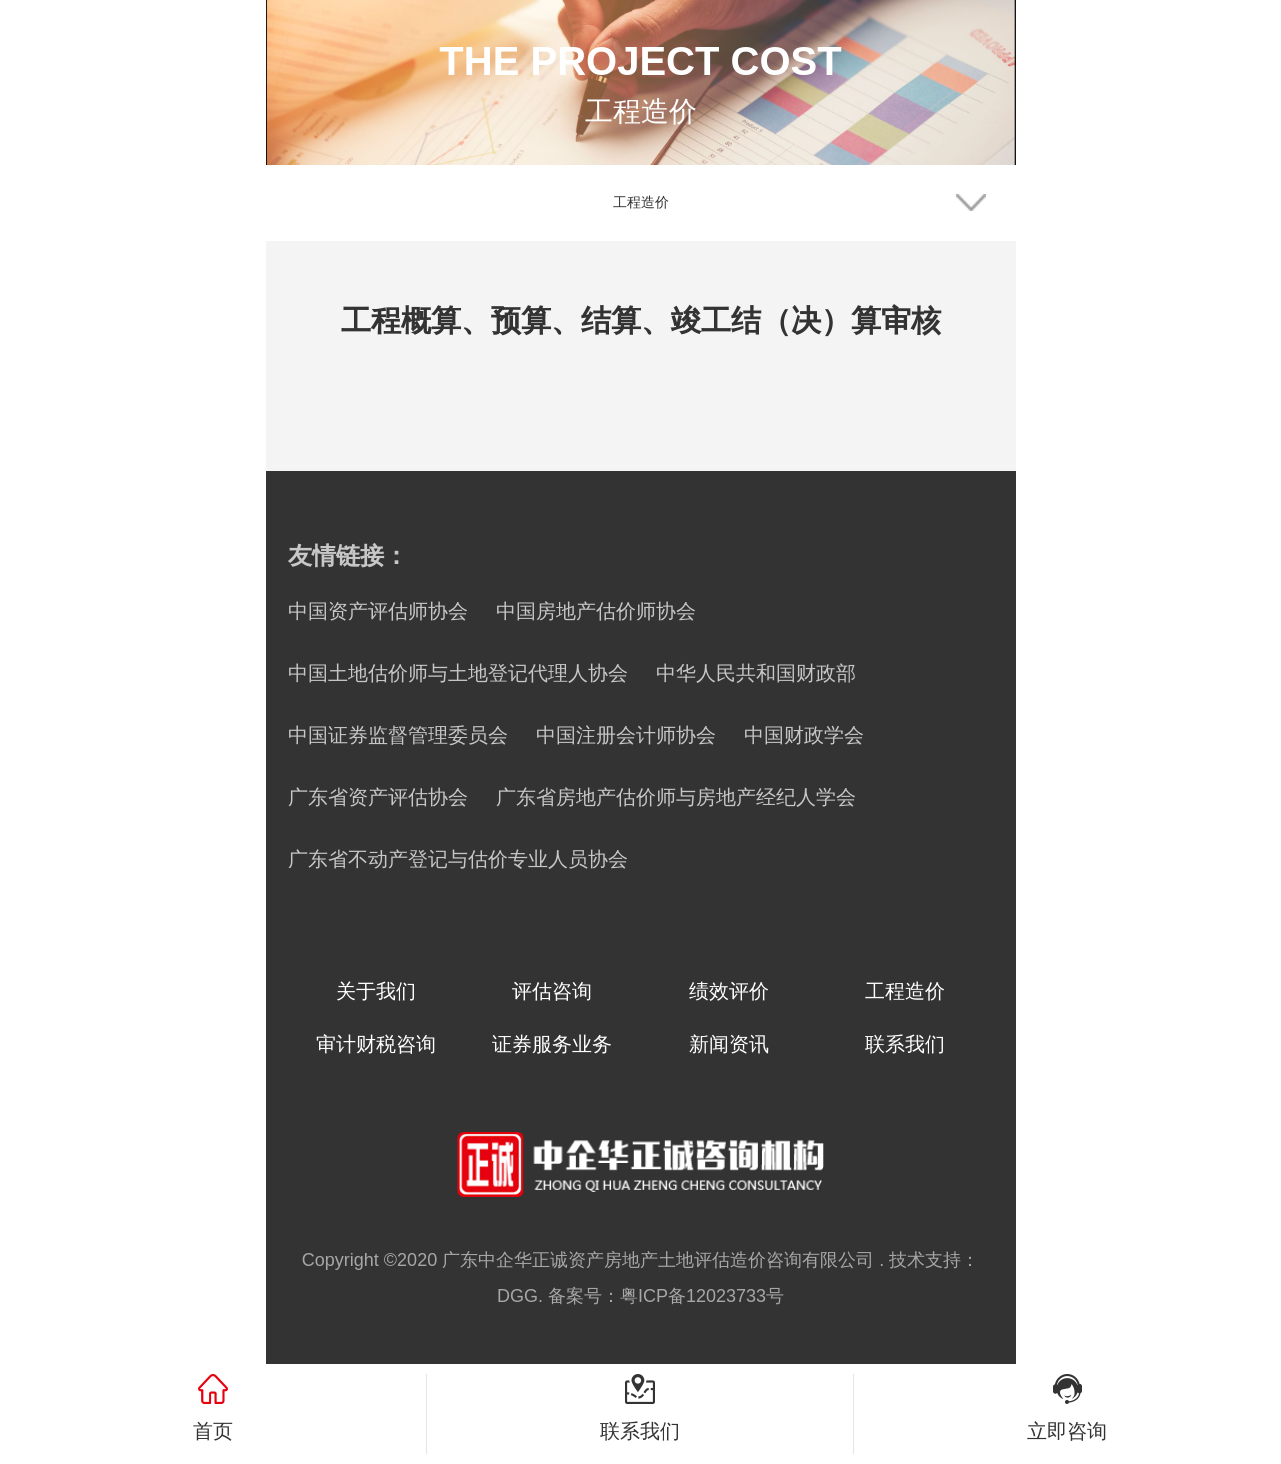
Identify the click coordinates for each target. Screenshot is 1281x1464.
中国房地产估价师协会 (596, 611)
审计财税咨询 (376, 1044)
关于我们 (376, 991)
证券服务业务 (552, 1044)
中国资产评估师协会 (378, 611)
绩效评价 (729, 991)
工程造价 (905, 991)
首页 (213, 1431)
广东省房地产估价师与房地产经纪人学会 (676, 797)
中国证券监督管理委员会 (398, 735)
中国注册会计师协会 (626, 735)
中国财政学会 (804, 735)
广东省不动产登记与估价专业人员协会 (458, 859)
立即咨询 (1067, 1431)
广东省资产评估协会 (378, 797)
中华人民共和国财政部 (756, 673)
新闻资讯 (729, 1044)
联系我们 (905, 1044)
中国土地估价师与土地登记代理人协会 (458, 673)
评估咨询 (552, 991)
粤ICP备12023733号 (702, 1296)
